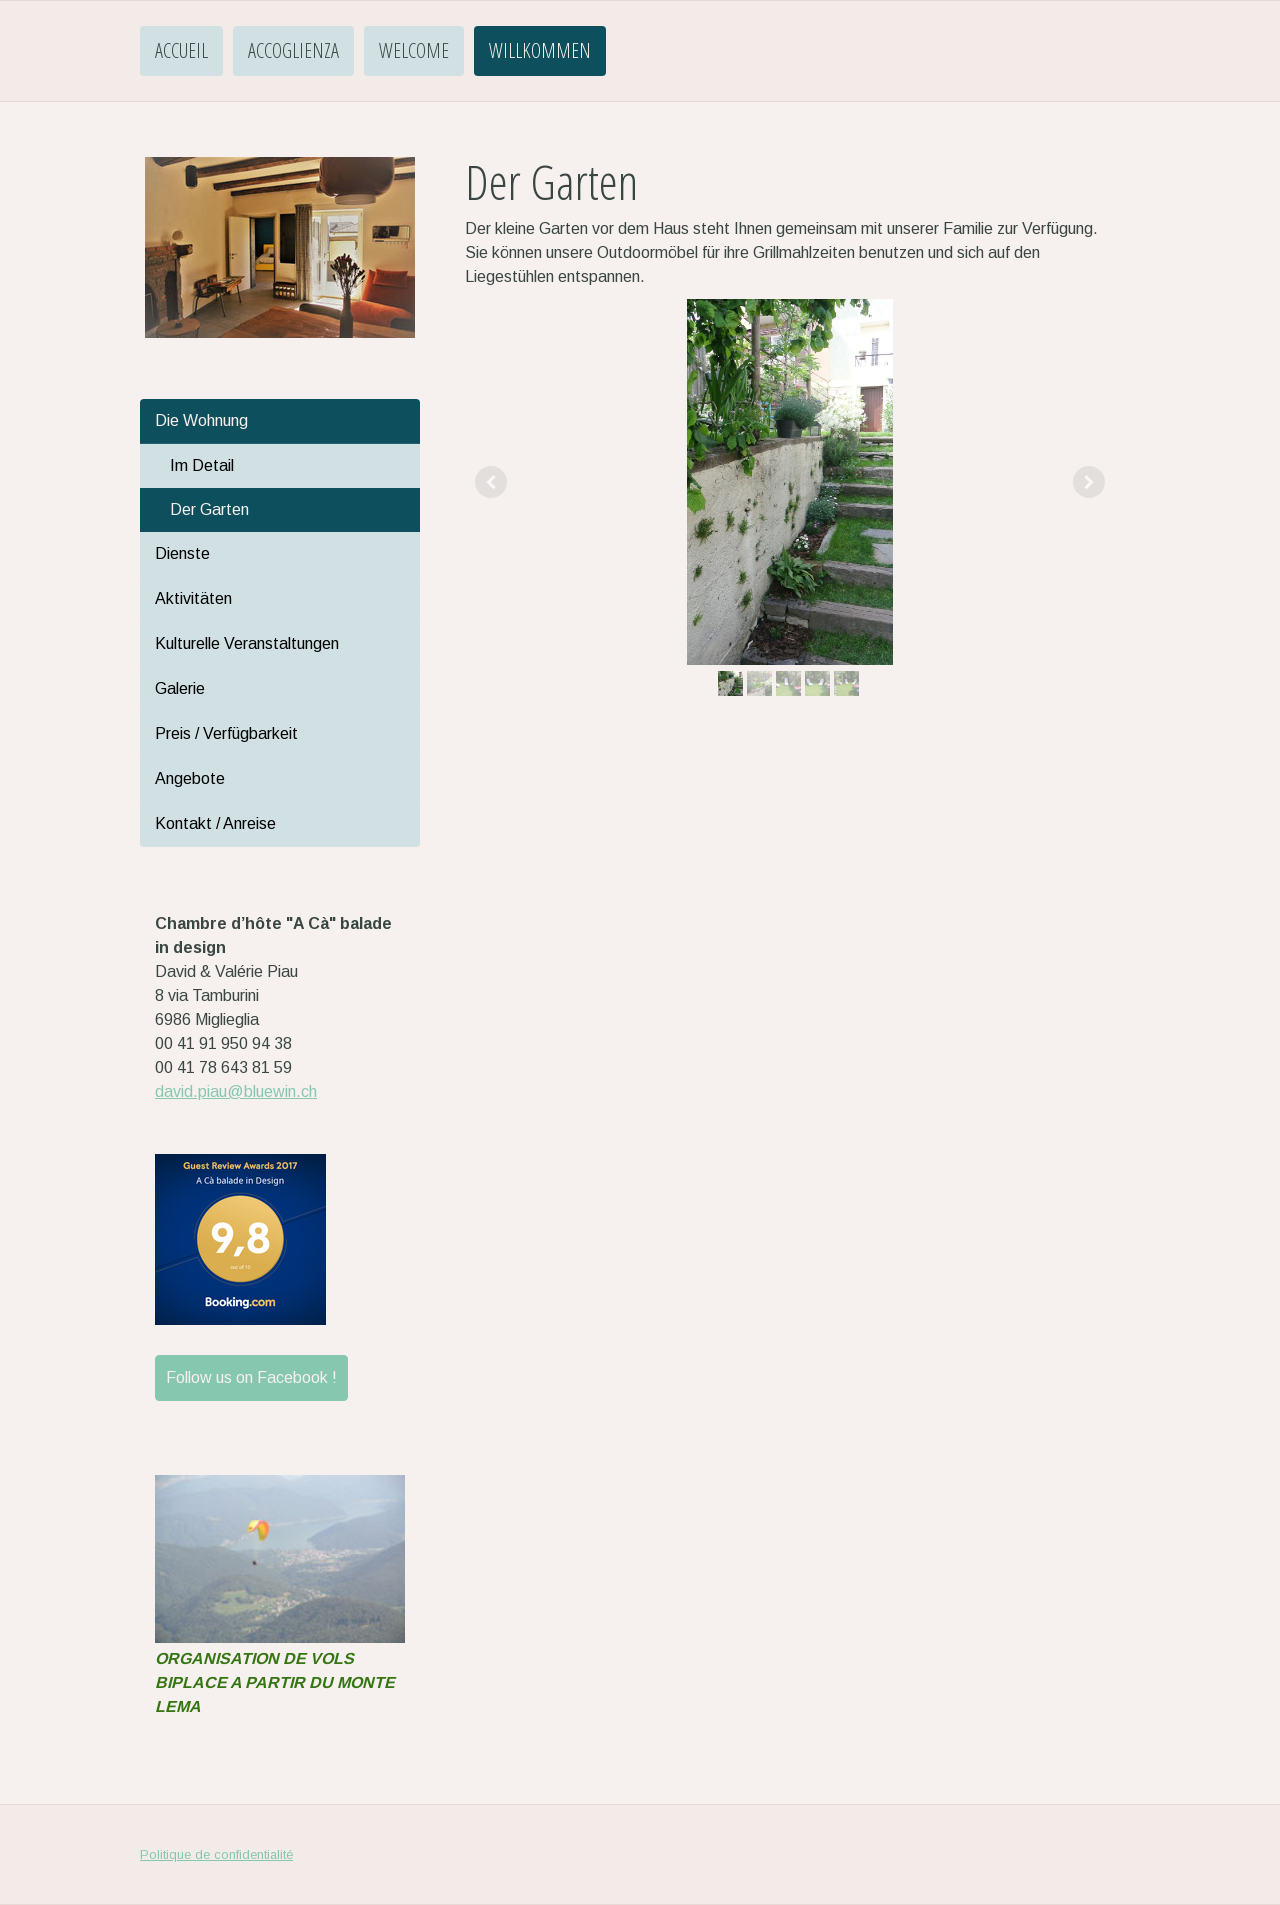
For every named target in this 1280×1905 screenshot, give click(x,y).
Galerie (180, 688)
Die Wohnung (201, 420)
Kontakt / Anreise (215, 823)
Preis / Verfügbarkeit (226, 733)
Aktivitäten (193, 598)
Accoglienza (293, 50)
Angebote (190, 778)
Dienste (182, 553)
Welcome (414, 50)
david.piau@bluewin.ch (236, 1091)
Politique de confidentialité (216, 1854)
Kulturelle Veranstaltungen (247, 643)
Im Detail (202, 465)
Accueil (181, 50)
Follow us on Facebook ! (251, 1377)
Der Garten (209, 509)
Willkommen (540, 50)
